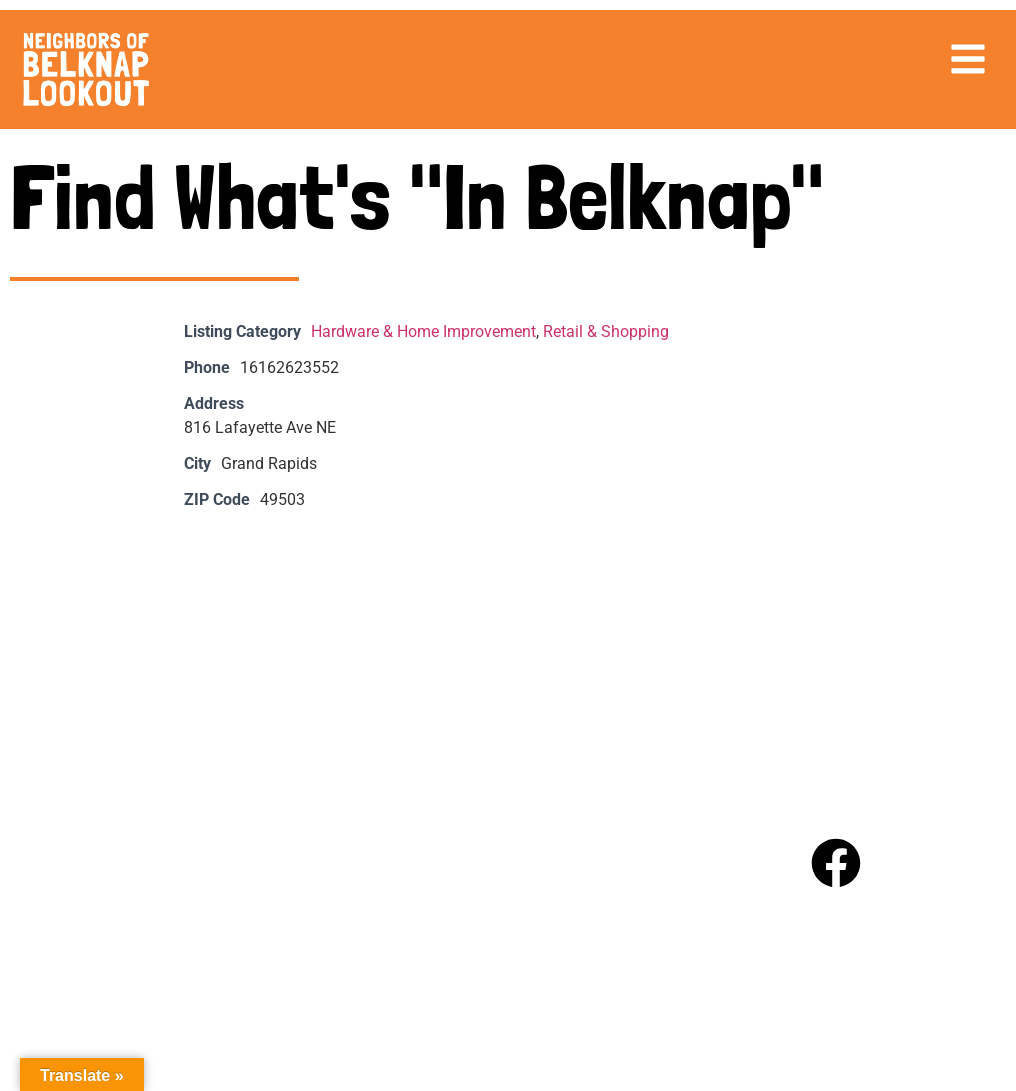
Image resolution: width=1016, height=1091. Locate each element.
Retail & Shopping (606, 331)
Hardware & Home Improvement (423, 331)
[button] (967, 58)
